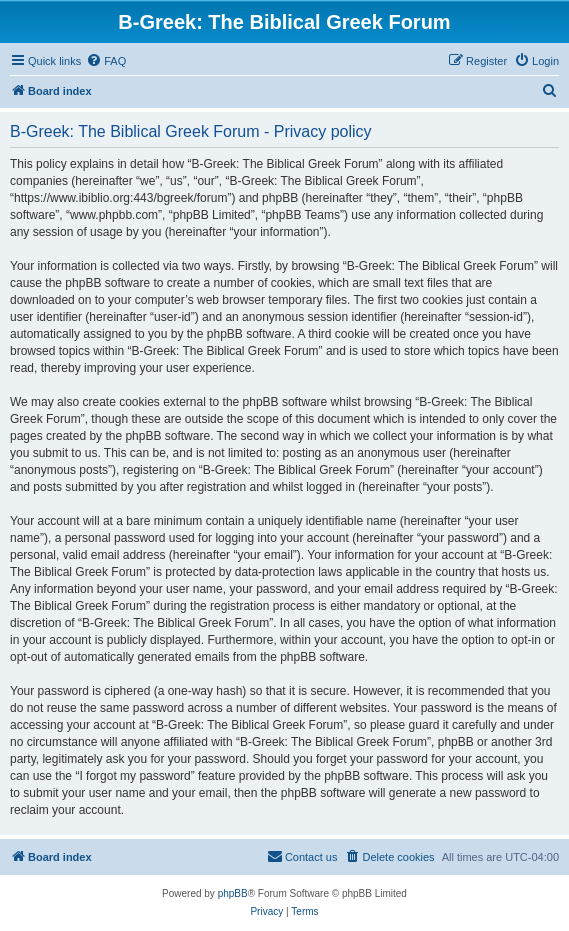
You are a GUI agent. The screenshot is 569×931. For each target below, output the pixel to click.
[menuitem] (106, 61)
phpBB (233, 893)
